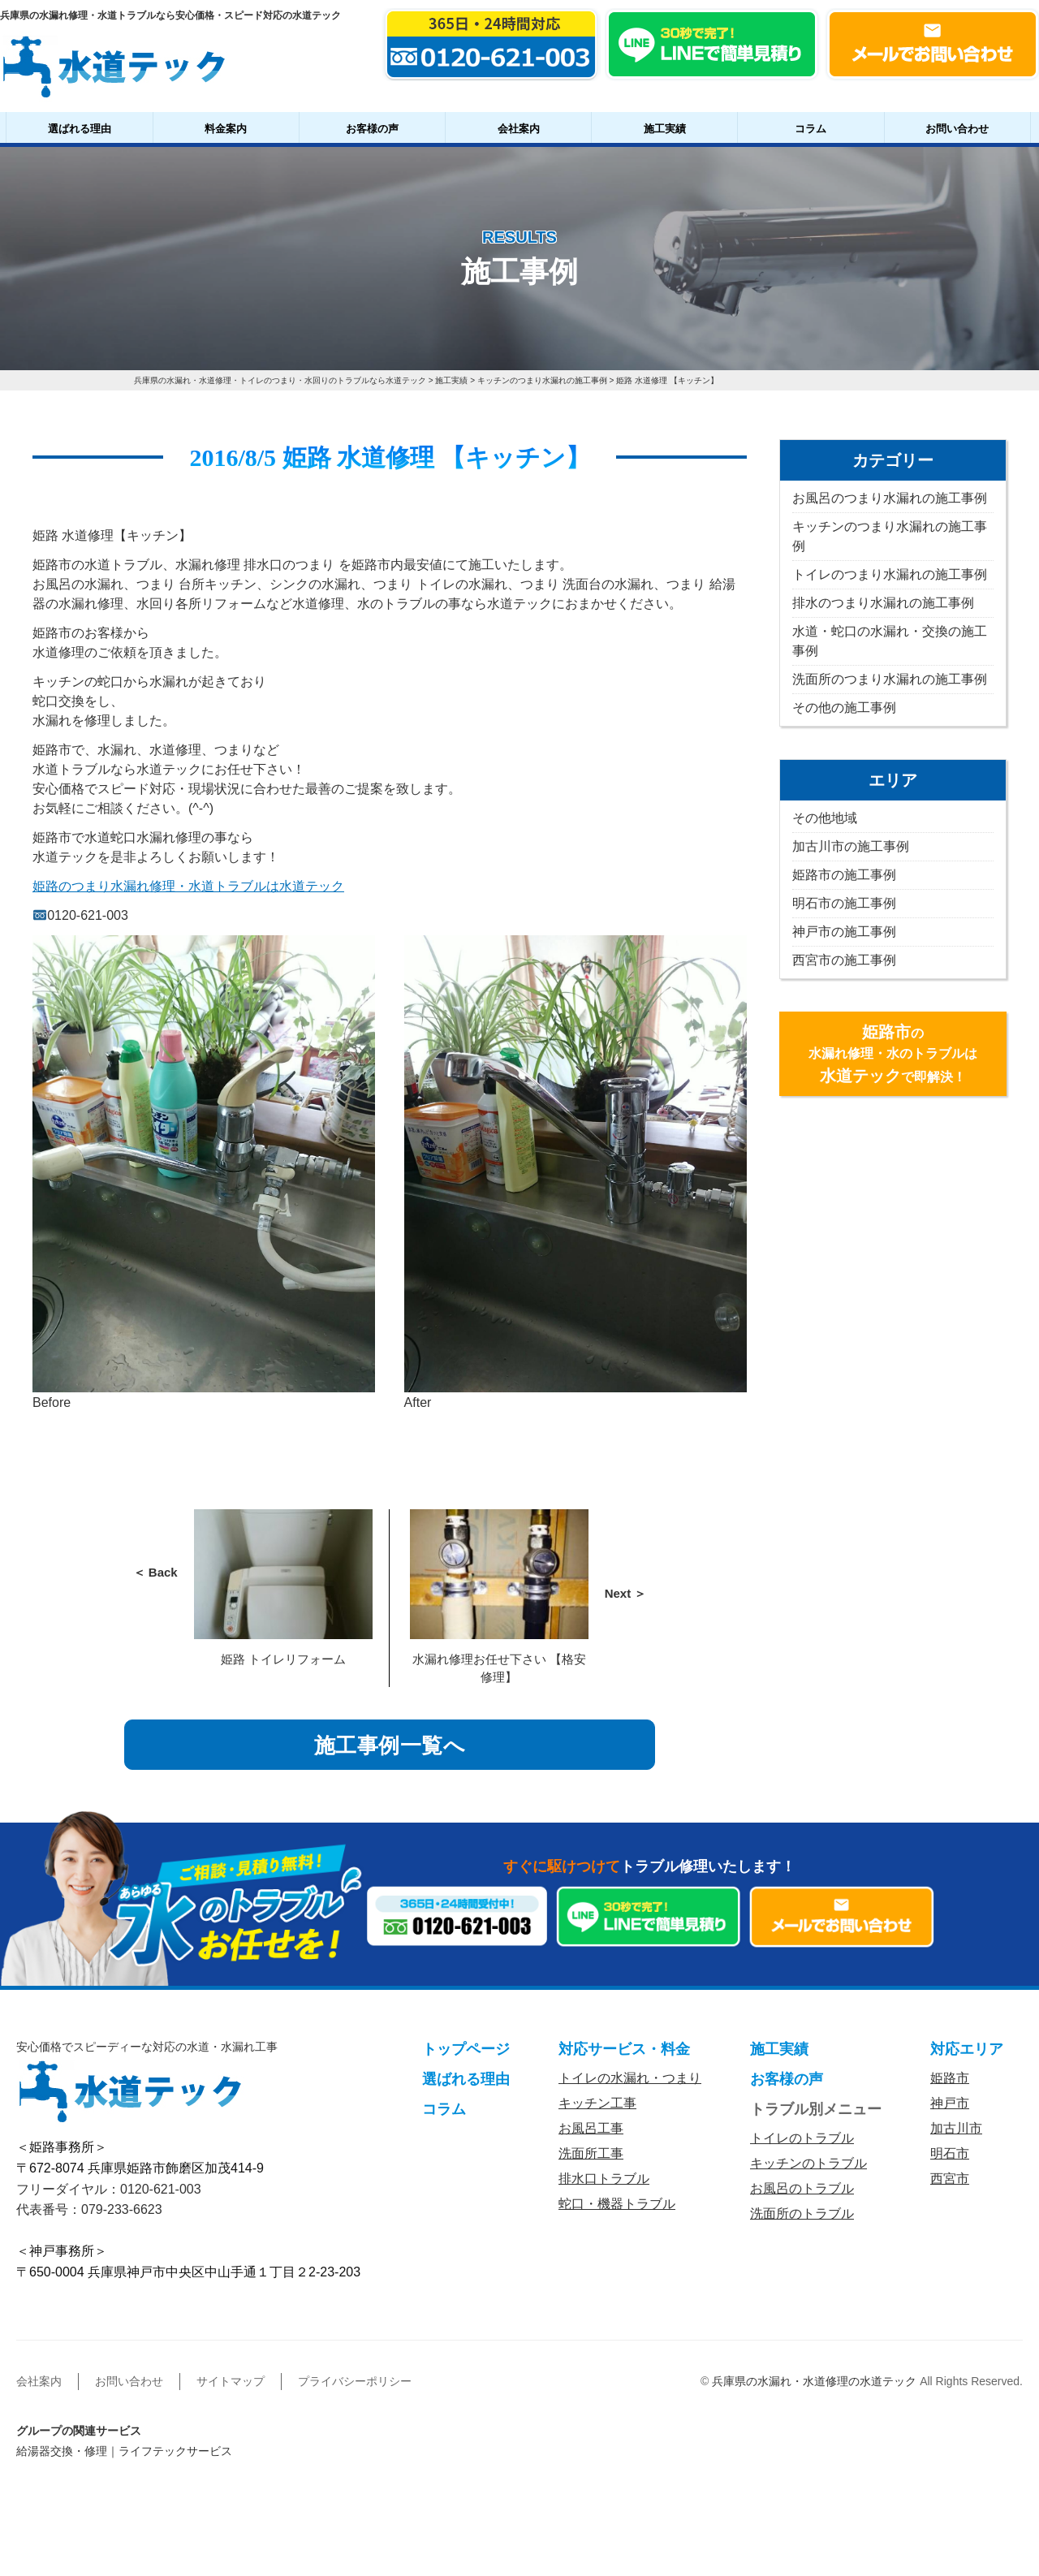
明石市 (949, 2154)
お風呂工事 (590, 2129)
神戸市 (949, 2104)
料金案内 (226, 129)
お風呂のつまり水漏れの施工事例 (889, 498)
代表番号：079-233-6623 (89, 2209)
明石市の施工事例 (844, 903)
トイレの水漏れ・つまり (629, 2079)
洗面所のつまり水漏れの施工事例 (889, 679)
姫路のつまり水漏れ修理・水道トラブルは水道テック (188, 886)
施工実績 (665, 129)
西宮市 (949, 2179)
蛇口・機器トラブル (616, 2204)
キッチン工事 (597, 2104)
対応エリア (966, 2050)
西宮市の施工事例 (844, 960)
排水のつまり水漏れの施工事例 (883, 603)
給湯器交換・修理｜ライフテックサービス (124, 2450)
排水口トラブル (603, 2179)
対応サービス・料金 (624, 2050)
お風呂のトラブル (802, 2189)
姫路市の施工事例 (844, 875)
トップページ (466, 2050)
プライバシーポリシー (355, 2381)
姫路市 (949, 2079)
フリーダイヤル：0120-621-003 (108, 2189)
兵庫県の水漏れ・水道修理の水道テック (814, 2381)
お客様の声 (372, 129)
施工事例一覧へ (390, 1745)
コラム (810, 129)
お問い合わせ (957, 129)
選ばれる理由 (79, 129)
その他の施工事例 (844, 707)
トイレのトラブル (802, 2139)
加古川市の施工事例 (850, 846)
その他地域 (824, 818)
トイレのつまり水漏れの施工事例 (889, 574)
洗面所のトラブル (802, 2214)
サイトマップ (230, 2381)
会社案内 (519, 129)
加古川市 (956, 2129)
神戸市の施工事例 (844, 931)
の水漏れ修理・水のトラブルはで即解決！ (892, 1054)
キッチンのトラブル (808, 2164)
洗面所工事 (590, 2154)
